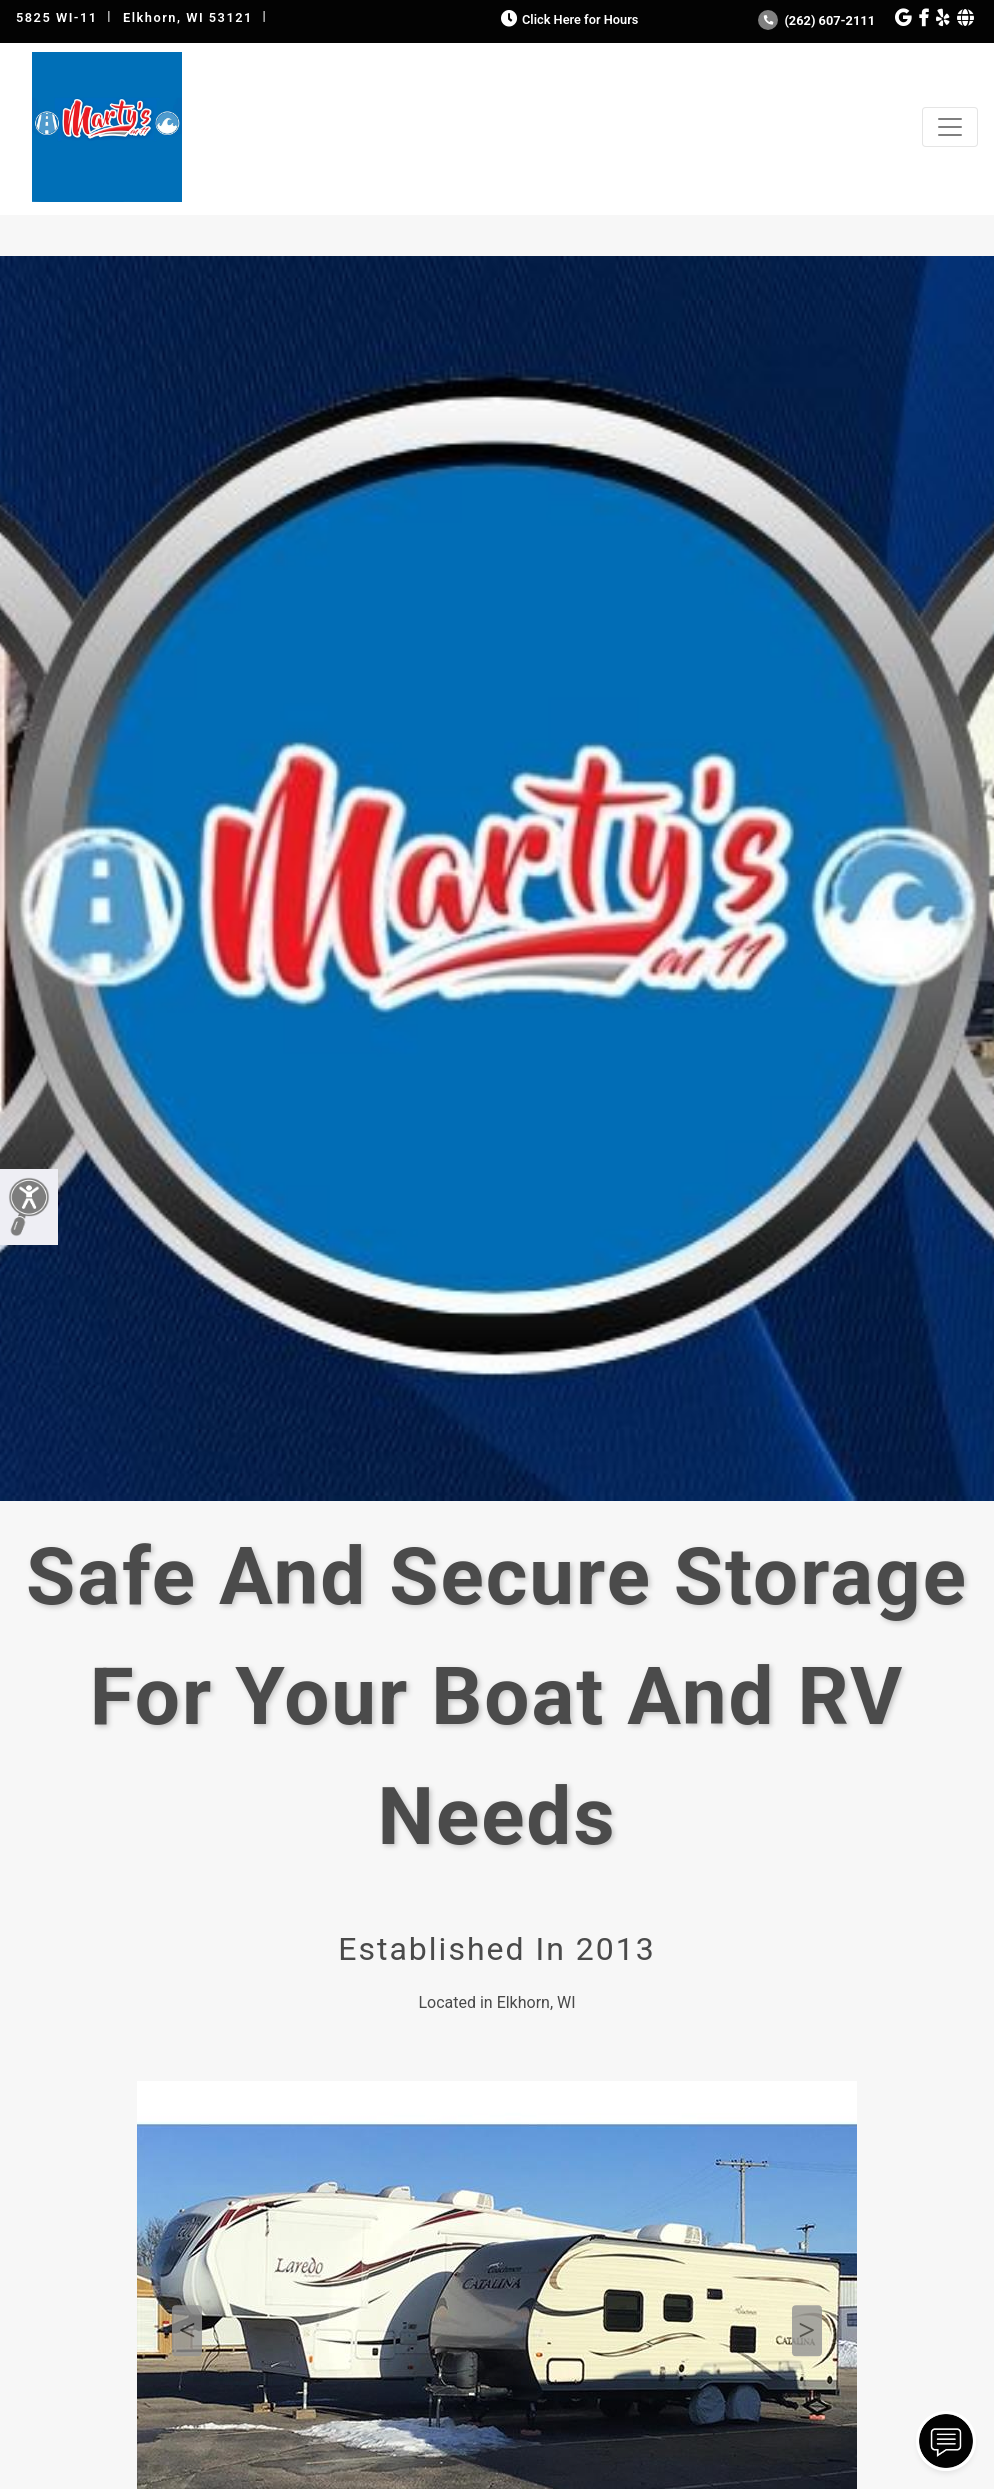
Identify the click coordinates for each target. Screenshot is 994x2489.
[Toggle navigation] (950, 127)
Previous (187, 2331)
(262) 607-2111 (816, 20)
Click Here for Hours (567, 19)
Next (807, 2331)
